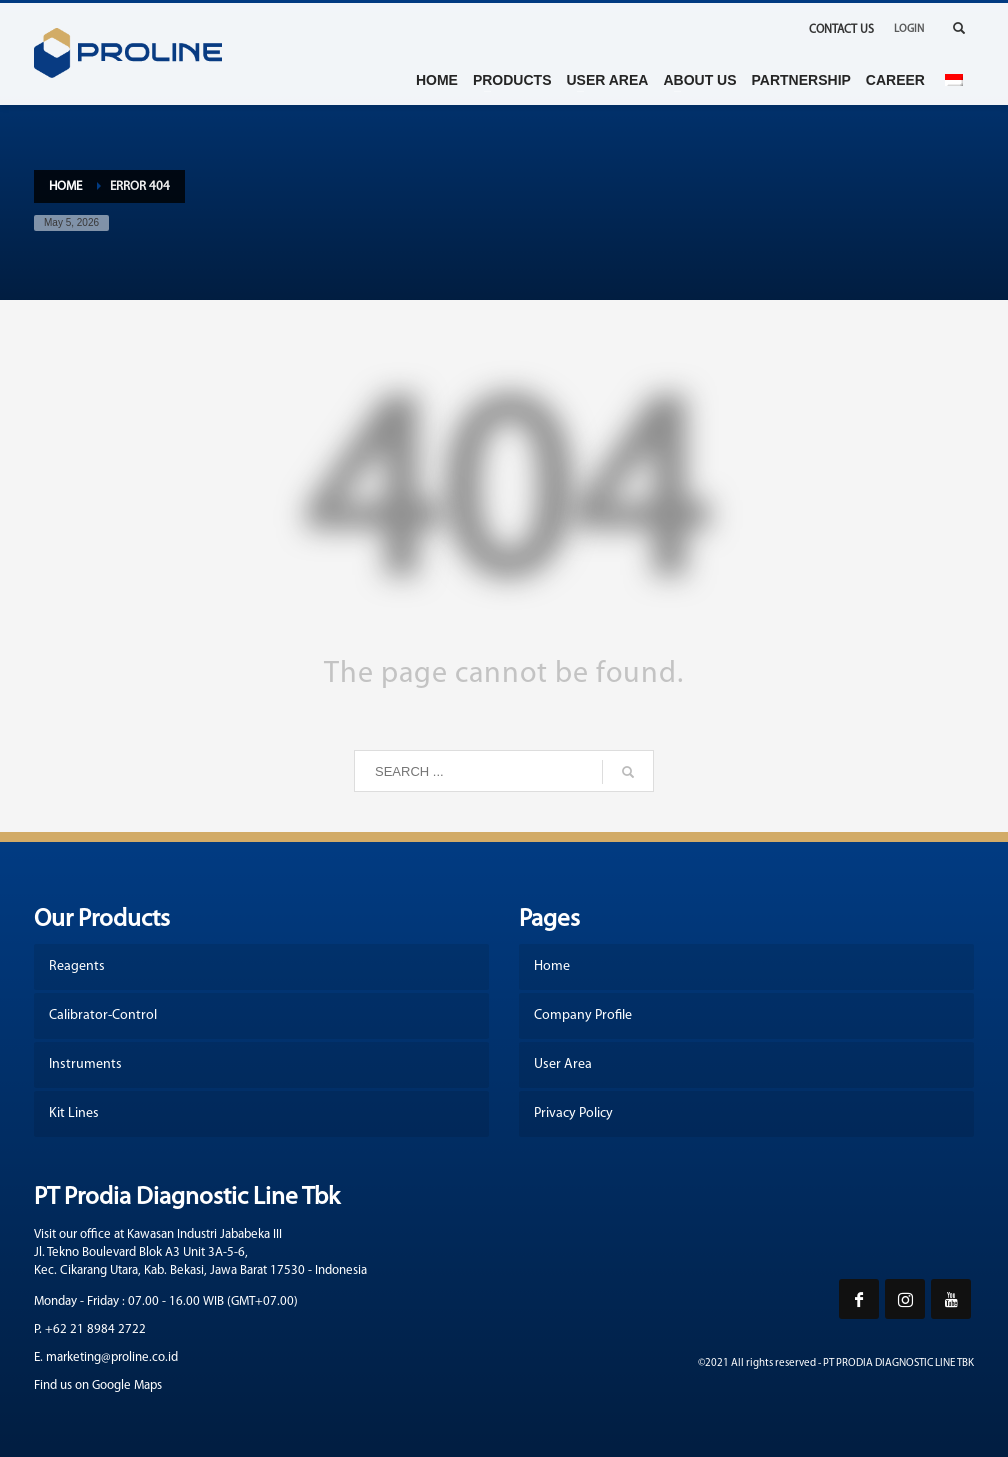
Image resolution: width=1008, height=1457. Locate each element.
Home (65, 186)
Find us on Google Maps (98, 1385)
